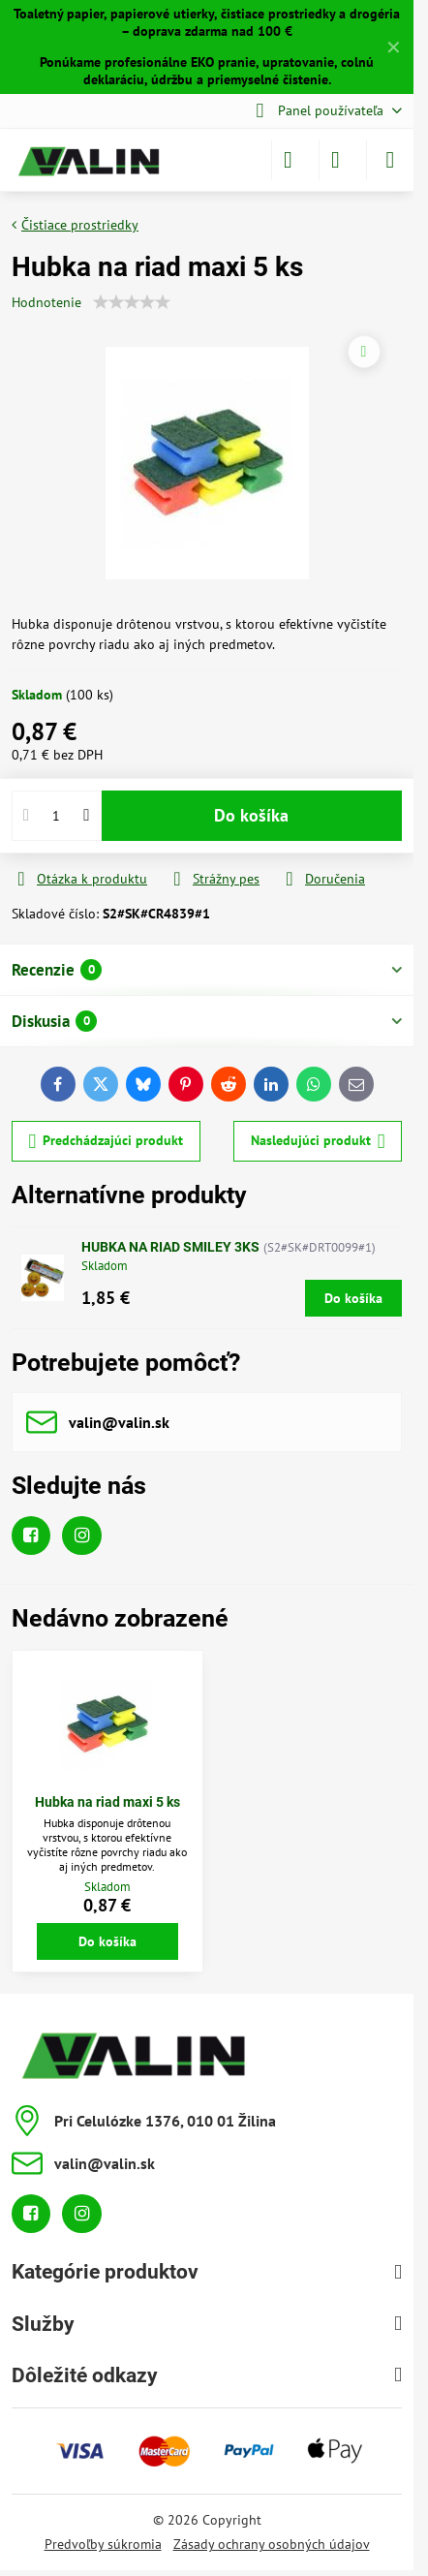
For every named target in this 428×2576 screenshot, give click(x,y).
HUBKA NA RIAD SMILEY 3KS (170, 1247)
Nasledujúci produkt (318, 1142)
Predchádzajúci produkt (106, 1142)
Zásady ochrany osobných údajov (271, 2544)
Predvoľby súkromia (103, 2544)
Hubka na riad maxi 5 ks (107, 1802)
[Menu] (390, 159)
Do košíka (251, 815)
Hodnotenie (46, 302)
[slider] (131, 302)
